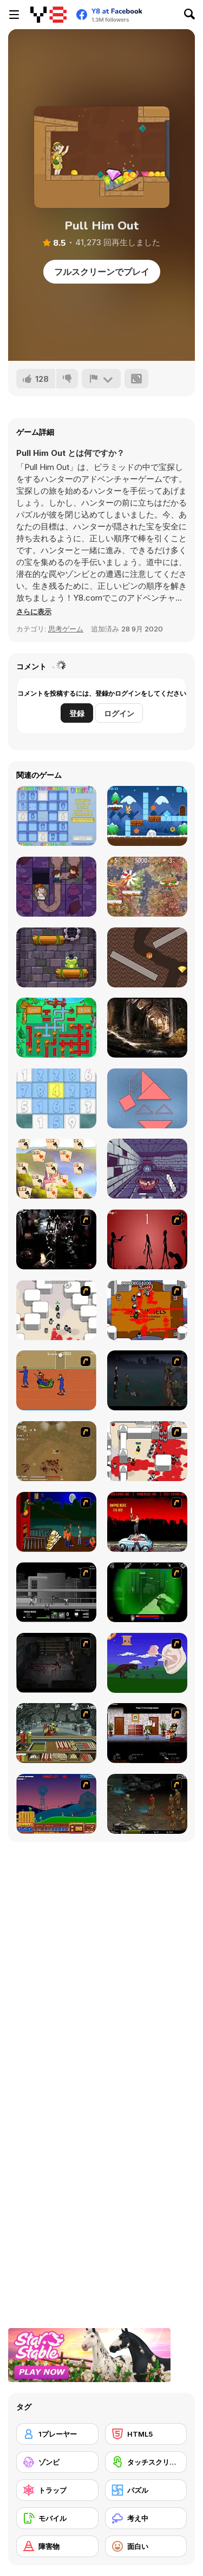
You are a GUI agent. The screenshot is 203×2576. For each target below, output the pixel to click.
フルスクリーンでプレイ (101, 271)
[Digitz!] (56, 816)
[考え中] (146, 2518)
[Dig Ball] (147, 957)
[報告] (101, 378)
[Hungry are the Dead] (56, 1522)
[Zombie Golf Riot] (147, 1522)
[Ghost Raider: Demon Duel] (56, 1239)
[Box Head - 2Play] (147, 1451)
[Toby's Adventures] (147, 816)
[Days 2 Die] (147, 1733)
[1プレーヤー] (57, 2434)
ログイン (119, 713)
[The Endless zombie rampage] (56, 1451)
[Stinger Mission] (147, 1804)
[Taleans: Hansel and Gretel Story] (56, 887)
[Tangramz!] (147, 1098)
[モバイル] (57, 2518)
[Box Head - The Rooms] (147, 1310)
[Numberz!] (56, 1098)
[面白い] (146, 2546)
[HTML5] (146, 2434)
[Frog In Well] (56, 957)
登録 (76, 713)
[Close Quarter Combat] (56, 1592)
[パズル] (146, 2490)
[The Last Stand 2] (56, 1663)
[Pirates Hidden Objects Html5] (147, 1028)
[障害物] (57, 2546)
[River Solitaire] (56, 1169)
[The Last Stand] (147, 1380)
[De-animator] (147, 1239)
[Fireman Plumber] (56, 1028)
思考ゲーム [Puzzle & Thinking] (65, 628)
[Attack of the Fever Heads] (56, 1380)
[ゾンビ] (57, 2462)
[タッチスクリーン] (146, 2462)
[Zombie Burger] (56, 1733)
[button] (33, 611)
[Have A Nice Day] (147, 1663)
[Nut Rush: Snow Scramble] (147, 887)
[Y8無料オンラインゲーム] (48, 14)
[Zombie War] (56, 1804)
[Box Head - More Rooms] (56, 1310)
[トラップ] (57, 2490)
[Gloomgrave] (147, 1169)
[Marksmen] (147, 1592)
